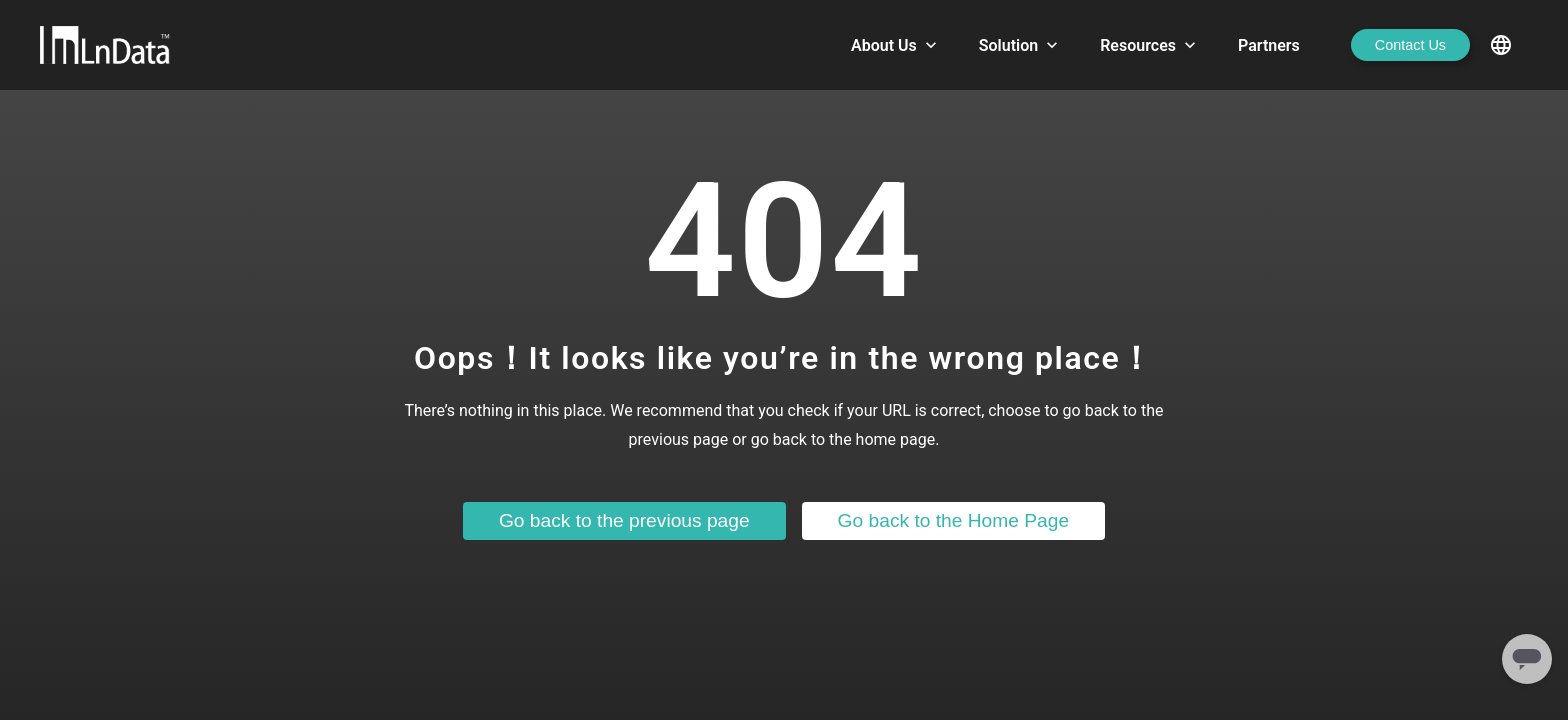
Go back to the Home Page (953, 520)
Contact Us (1410, 45)
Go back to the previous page (624, 520)
